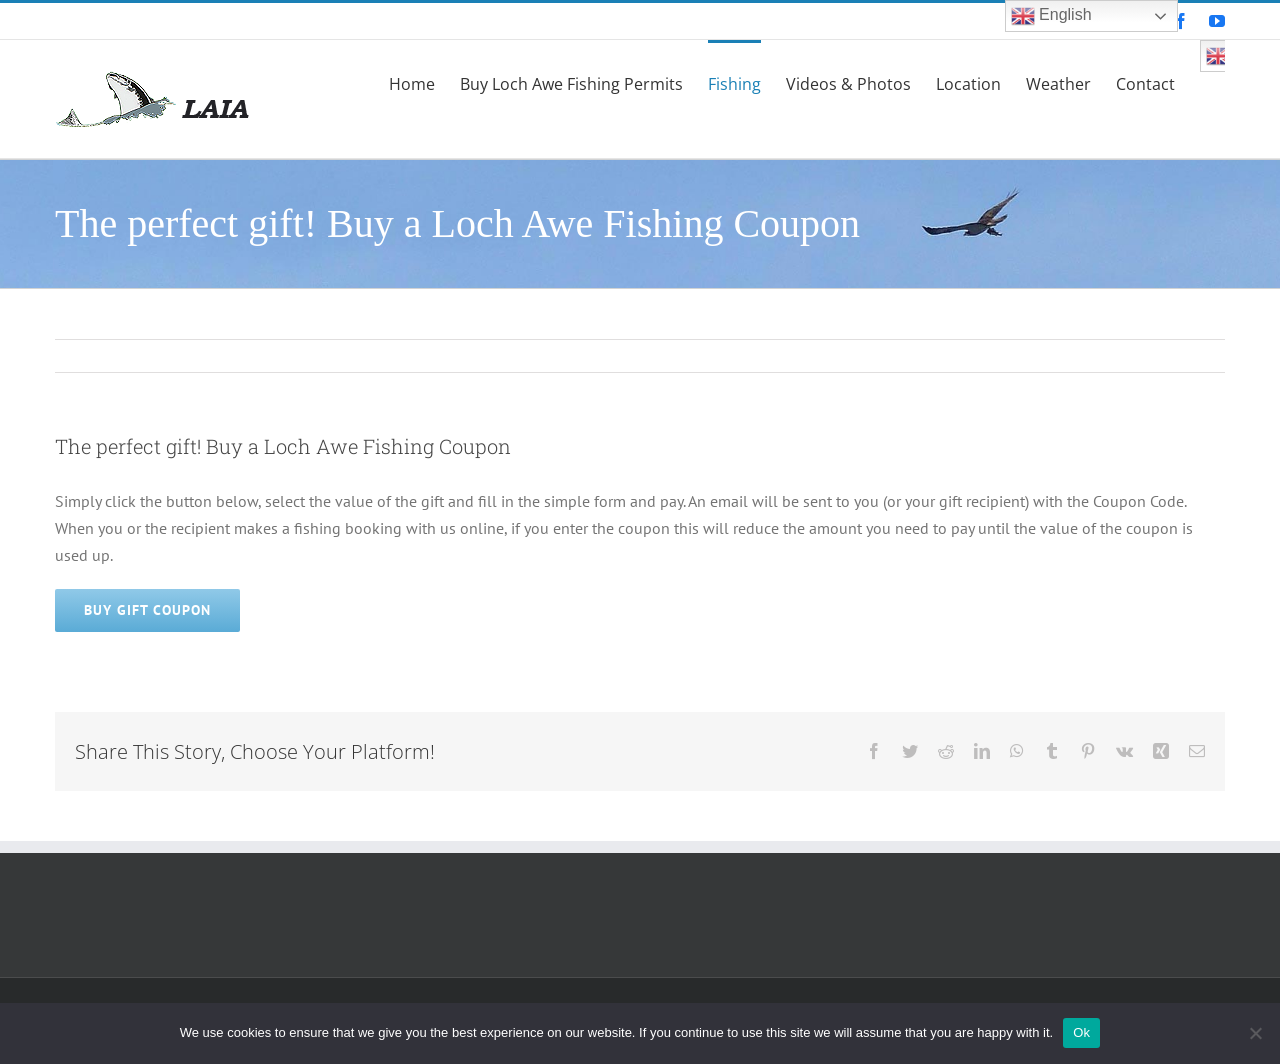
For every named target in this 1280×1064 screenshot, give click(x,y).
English (1051, 16)
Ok (1081, 1032)
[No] (1255, 1033)
